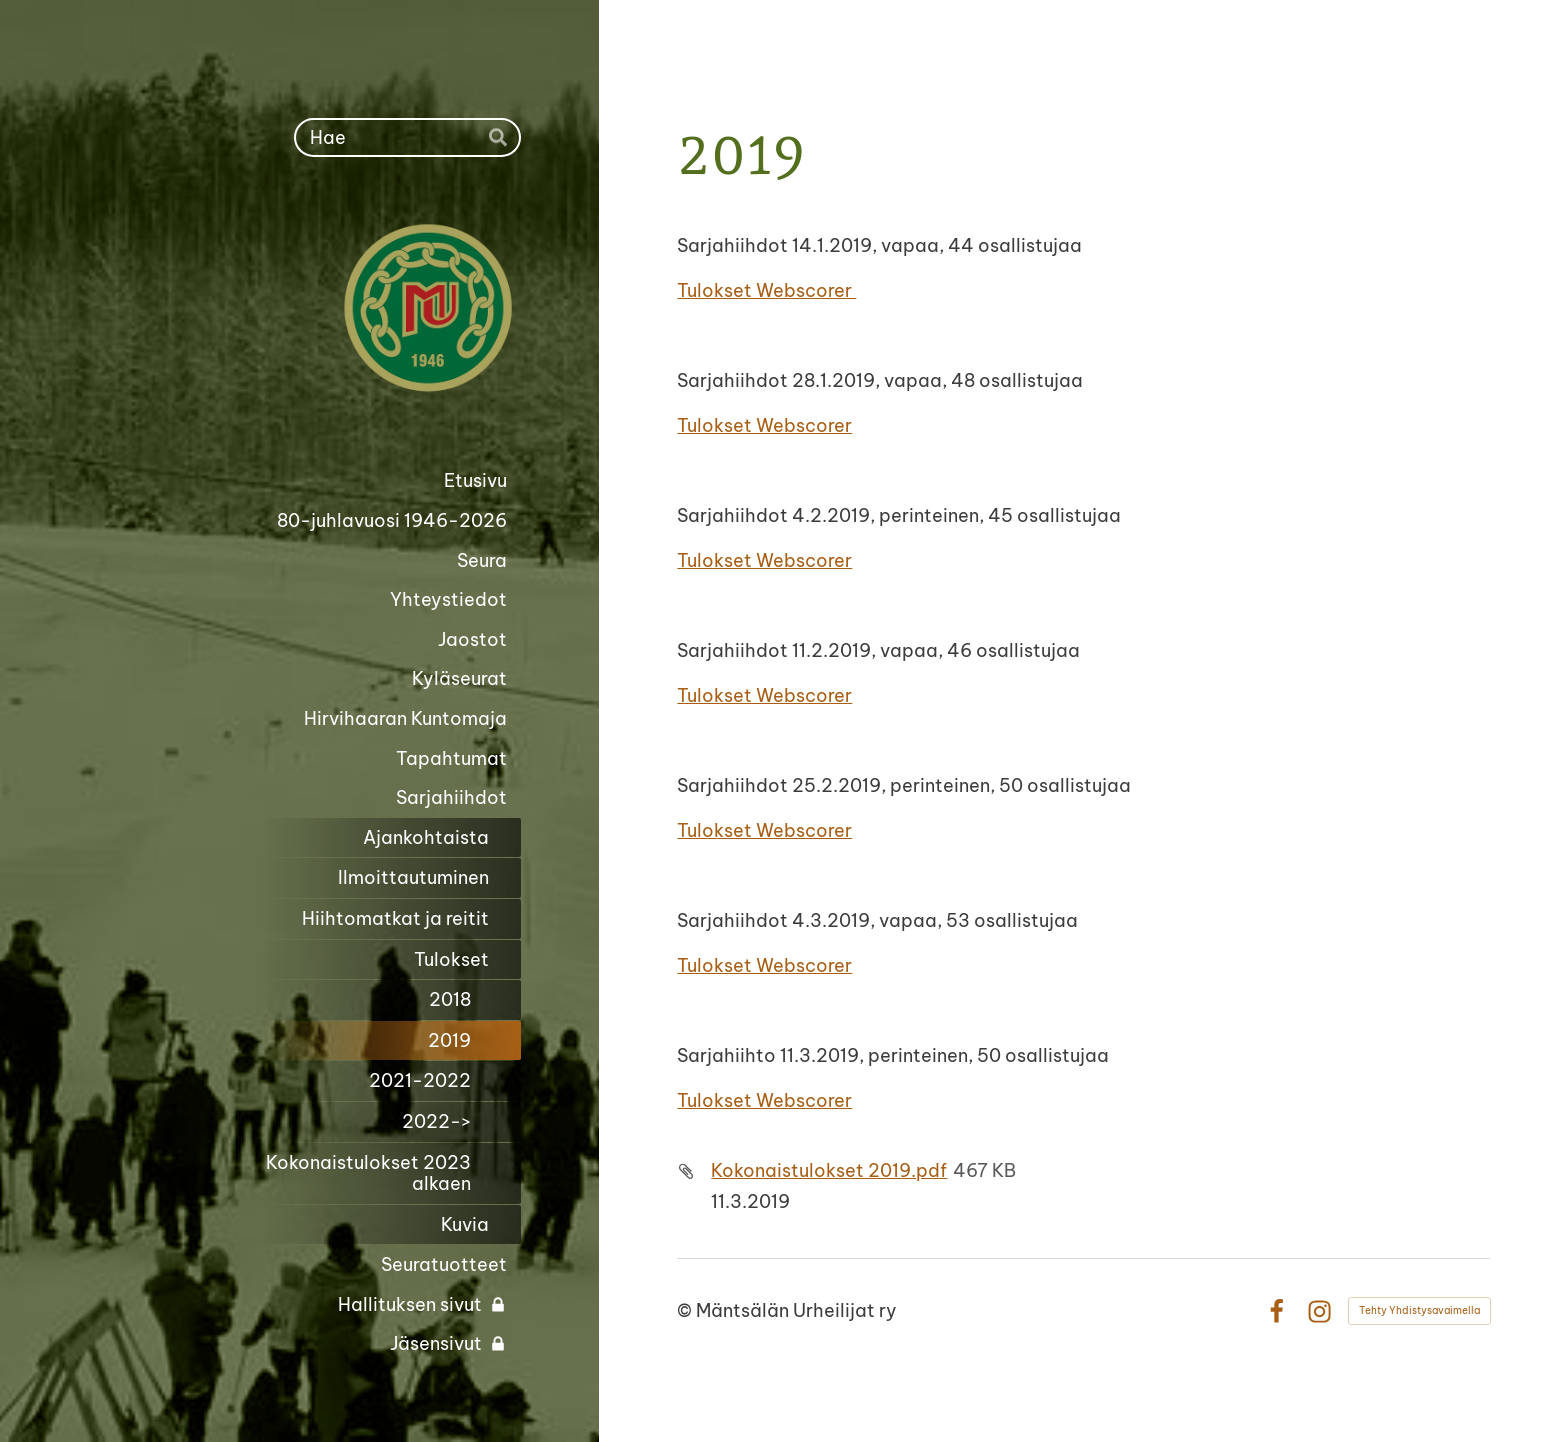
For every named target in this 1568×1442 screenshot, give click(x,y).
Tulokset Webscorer (766, 290)
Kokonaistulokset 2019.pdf (829, 1170)
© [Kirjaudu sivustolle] (686, 1310)
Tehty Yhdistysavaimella (1419, 1310)
